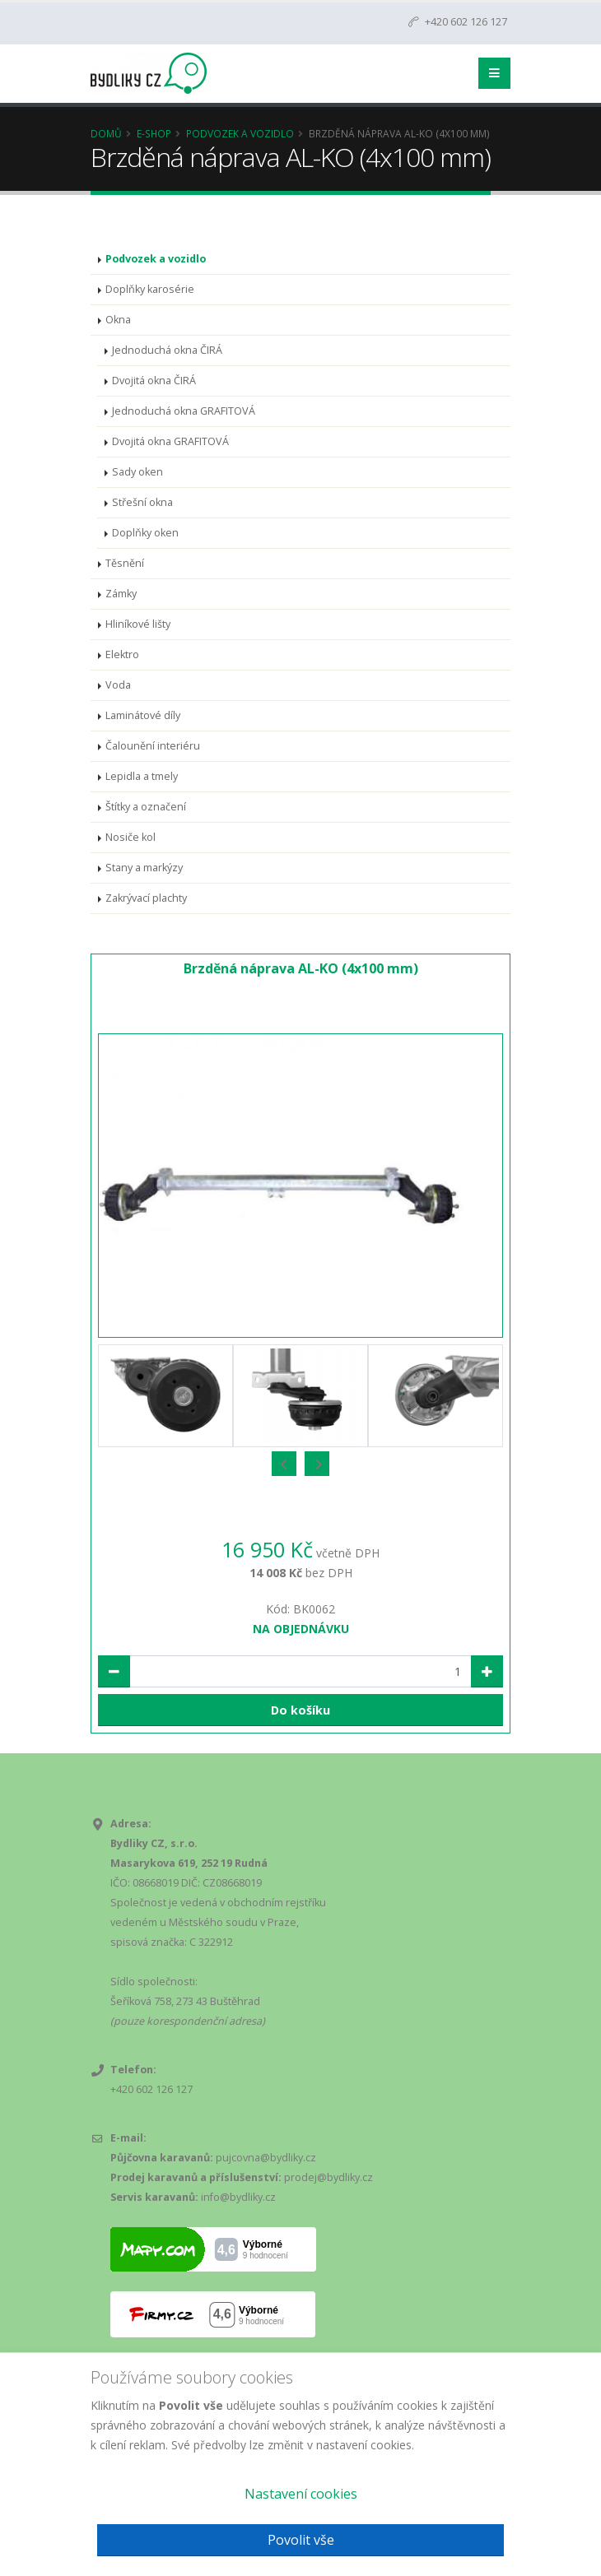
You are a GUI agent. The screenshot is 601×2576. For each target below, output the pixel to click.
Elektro (122, 654)
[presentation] (284, 1463)
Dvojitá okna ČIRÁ (154, 381)
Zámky (121, 594)
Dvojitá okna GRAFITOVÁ (170, 441)
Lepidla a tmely (141, 776)
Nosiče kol (130, 837)
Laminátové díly (142, 715)
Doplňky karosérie (149, 289)
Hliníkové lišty (137, 624)
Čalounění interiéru (152, 746)
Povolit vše (301, 2540)
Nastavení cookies (301, 2494)
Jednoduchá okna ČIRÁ (167, 350)
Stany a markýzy (144, 868)
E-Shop (154, 133)
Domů (106, 133)
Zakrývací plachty (146, 898)
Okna (118, 320)
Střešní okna (142, 502)
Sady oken (137, 472)
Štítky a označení (145, 807)
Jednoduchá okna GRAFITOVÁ (183, 411)
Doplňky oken (145, 533)
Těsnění (124, 563)
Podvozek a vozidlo (240, 133)
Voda (118, 685)
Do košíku (300, 1710)
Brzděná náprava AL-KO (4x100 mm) (301, 968)
